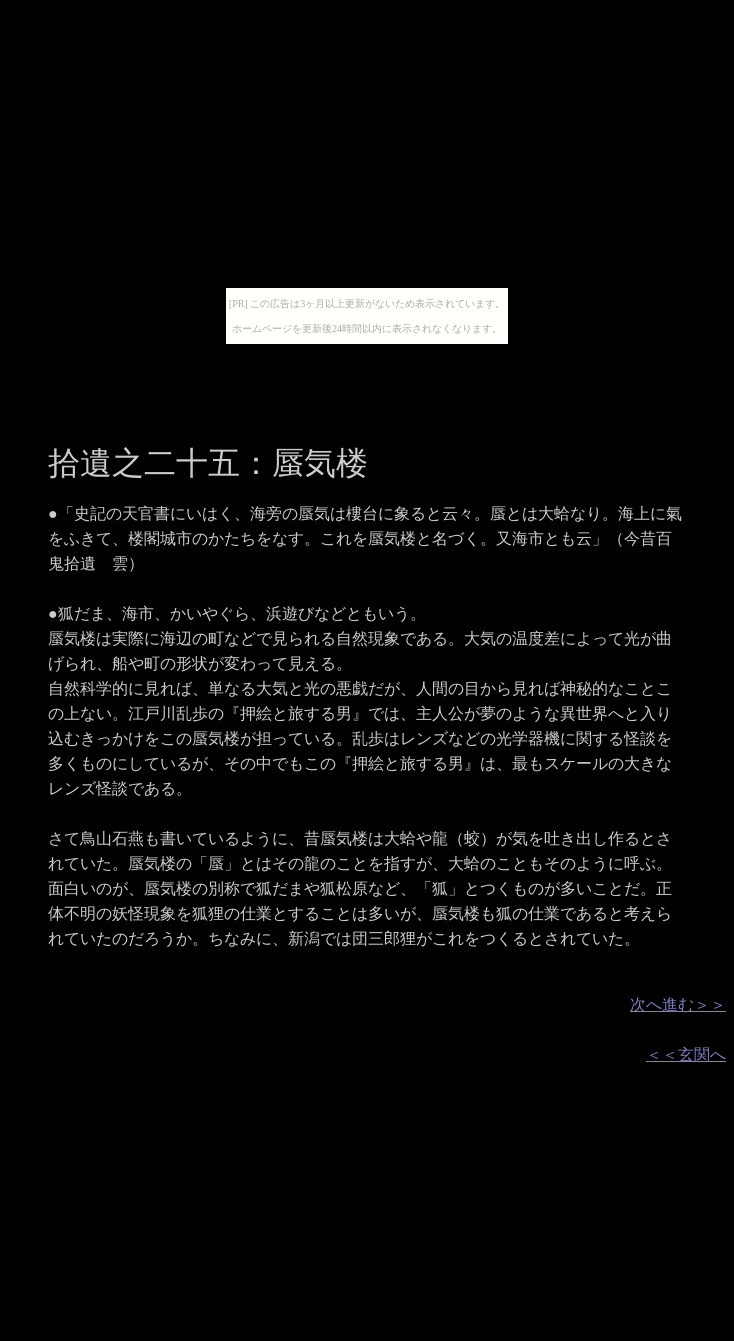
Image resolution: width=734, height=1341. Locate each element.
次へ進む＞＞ (678, 1004)
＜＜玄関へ (686, 1054)
